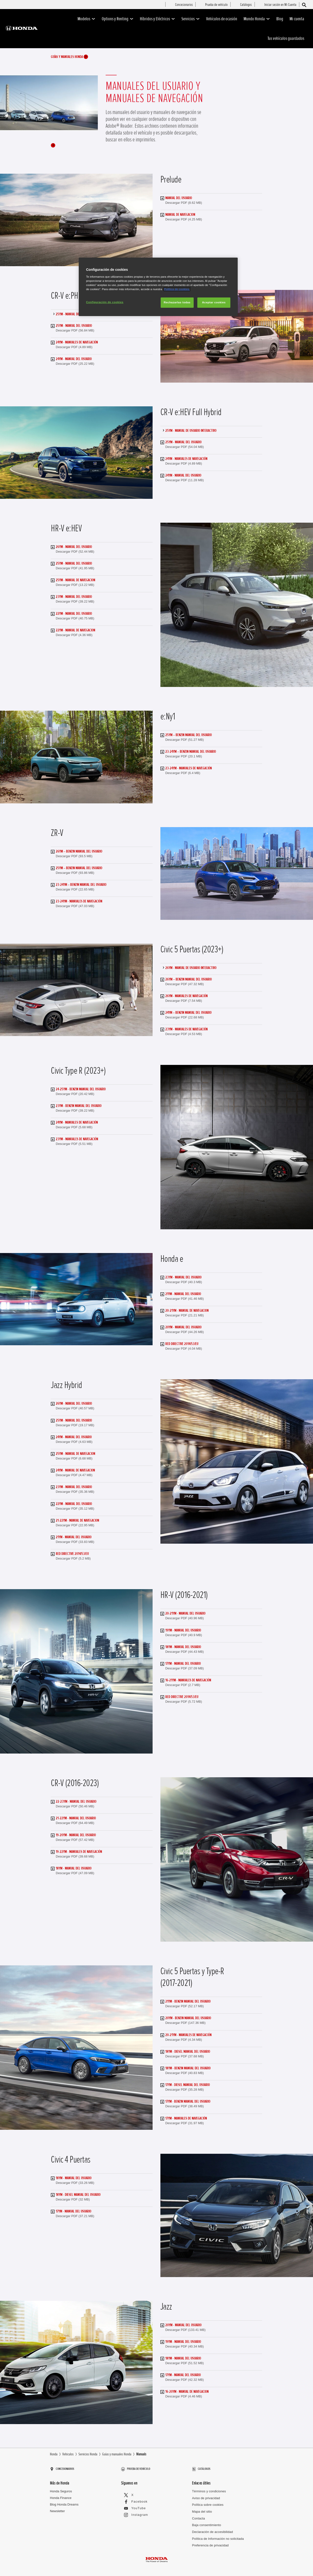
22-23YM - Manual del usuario (74, 1804)
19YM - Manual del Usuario (182, 1632)
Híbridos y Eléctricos (157, 19)
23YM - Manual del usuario (73, 599)
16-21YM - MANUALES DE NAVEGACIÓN (187, 1682)
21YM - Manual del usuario (183, 1296)
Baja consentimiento (206, 2522)
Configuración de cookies (104, 302)
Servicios (190, 19)
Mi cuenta (297, 19)
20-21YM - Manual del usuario (184, 1615)
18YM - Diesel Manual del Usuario (186, 2054)
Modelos (86, 19)
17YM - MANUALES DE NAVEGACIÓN (185, 2120)
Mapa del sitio (202, 2509)
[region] (158, 287)
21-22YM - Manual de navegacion (76, 1522)
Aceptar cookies (213, 302)
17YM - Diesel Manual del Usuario (186, 2087)
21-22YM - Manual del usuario (74, 1820)
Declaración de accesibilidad (212, 2529)
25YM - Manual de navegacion (74, 582)
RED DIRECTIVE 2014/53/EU (182, 1346)
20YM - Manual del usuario (183, 1329)
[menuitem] (184, 4)
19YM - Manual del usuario (183, 2344)
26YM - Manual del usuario (73, 549)
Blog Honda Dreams (64, 2502)
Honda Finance (60, 2495)
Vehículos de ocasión (221, 19)
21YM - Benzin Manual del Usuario (187, 2003)
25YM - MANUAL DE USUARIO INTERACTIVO (190, 431)
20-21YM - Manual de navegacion (186, 1313)
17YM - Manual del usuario (183, 1666)
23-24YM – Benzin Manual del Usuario (189, 754)
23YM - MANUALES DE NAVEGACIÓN (185, 1031)
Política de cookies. (177, 289)
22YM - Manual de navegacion (74, 632)
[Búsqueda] (303, 4)
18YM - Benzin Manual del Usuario (187, 2070)
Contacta (198, 2516)
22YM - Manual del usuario (73, 616)
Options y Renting (118, 19)
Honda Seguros (61, 2489)
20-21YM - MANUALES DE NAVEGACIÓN (187, 2037)
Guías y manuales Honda (69, 57)
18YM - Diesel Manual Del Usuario (77, 2197)
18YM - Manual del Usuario (183, 1649)
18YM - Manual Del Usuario (73, 2180)
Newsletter (57, 2509)
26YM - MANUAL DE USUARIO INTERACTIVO (190, 968)
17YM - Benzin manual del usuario (186, 2104)
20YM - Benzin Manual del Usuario (187, 2020)
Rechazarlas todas (177, 302)
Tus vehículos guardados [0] (286, 38)
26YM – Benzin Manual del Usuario (77, 853)
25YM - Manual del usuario (73, 328)
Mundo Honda (257, 19)
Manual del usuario (182, 200)
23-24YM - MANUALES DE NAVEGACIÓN (187, 770)
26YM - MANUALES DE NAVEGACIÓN (185, 998)
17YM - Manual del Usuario (183, 2377)
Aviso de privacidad (206, 2495)
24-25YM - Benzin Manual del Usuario (79, 1091)
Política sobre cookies (207, 2502)
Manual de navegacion (182, 217)
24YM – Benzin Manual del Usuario (187, 1015)
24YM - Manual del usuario (73, 361)
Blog (279, 19)
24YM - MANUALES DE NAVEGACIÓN (75, 344)
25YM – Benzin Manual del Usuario (187, 737)
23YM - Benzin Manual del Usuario (77, 1108)
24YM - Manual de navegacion (74, 1472)
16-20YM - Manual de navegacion (186, 2394)
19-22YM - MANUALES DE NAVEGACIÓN (77, 1854)
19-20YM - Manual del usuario (74, 1837)
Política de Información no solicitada (217, 2536)
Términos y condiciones (208, 2489)
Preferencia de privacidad (210, 2542)
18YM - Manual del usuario (73, 1870)
